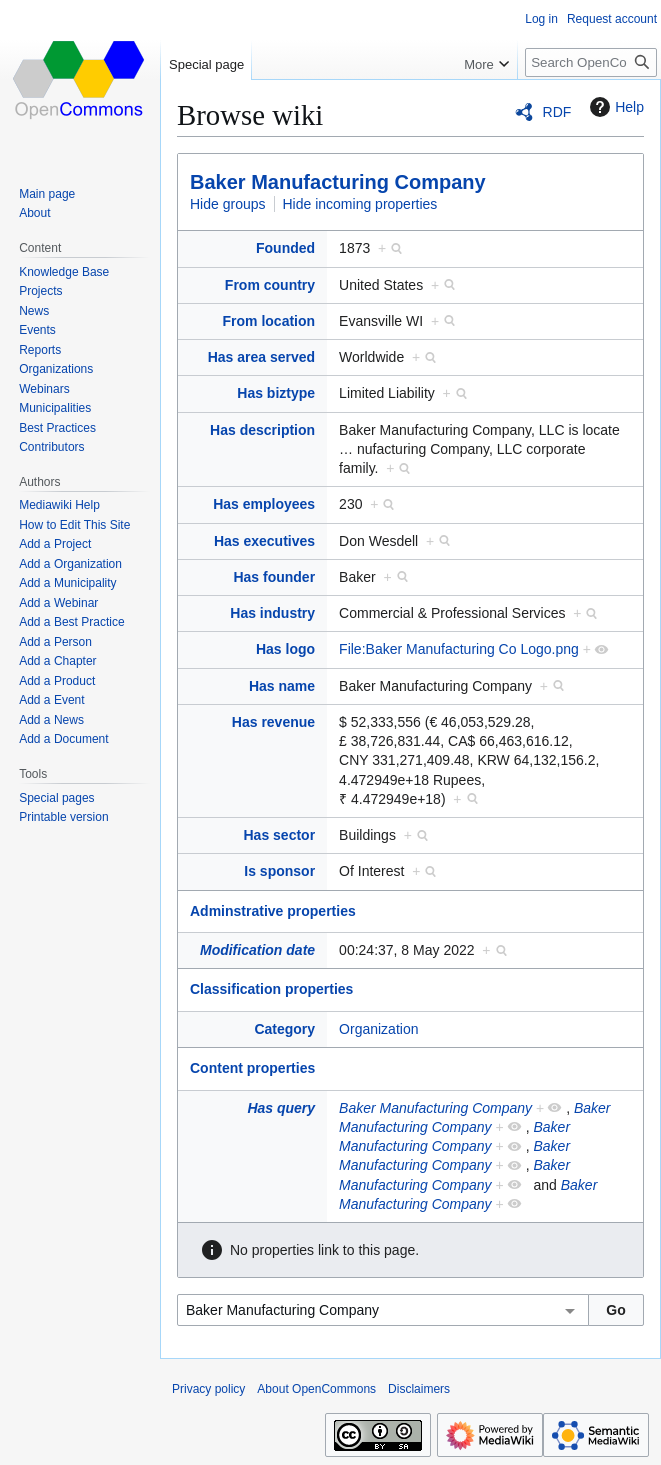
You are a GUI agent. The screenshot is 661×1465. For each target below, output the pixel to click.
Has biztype (276, 393)
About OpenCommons (316, 1389)
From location (269, 321)
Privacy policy (208, 1389)
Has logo (285, 649)
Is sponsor (279, 871)
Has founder (274, 577)
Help (614, 107)
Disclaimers (419, 1389)
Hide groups (228, 204)
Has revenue (273, 722)
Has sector (280, 835)
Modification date (257, 950)
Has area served (261, 357)
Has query (281, 1108)
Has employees (264, 504)
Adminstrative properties (273, 911)
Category (284, 1029)
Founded (285, 248)
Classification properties (271, 989)
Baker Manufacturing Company (338, 182)
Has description (262, 430)
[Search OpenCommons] (591, 62)
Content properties (252, 1068)
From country (270, 285)
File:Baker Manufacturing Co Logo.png (459, 649)
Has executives (264, 541)
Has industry (272, 613)
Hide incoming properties (360, 204)
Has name (282, 686)
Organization (378, 1029)
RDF (557, 112)
